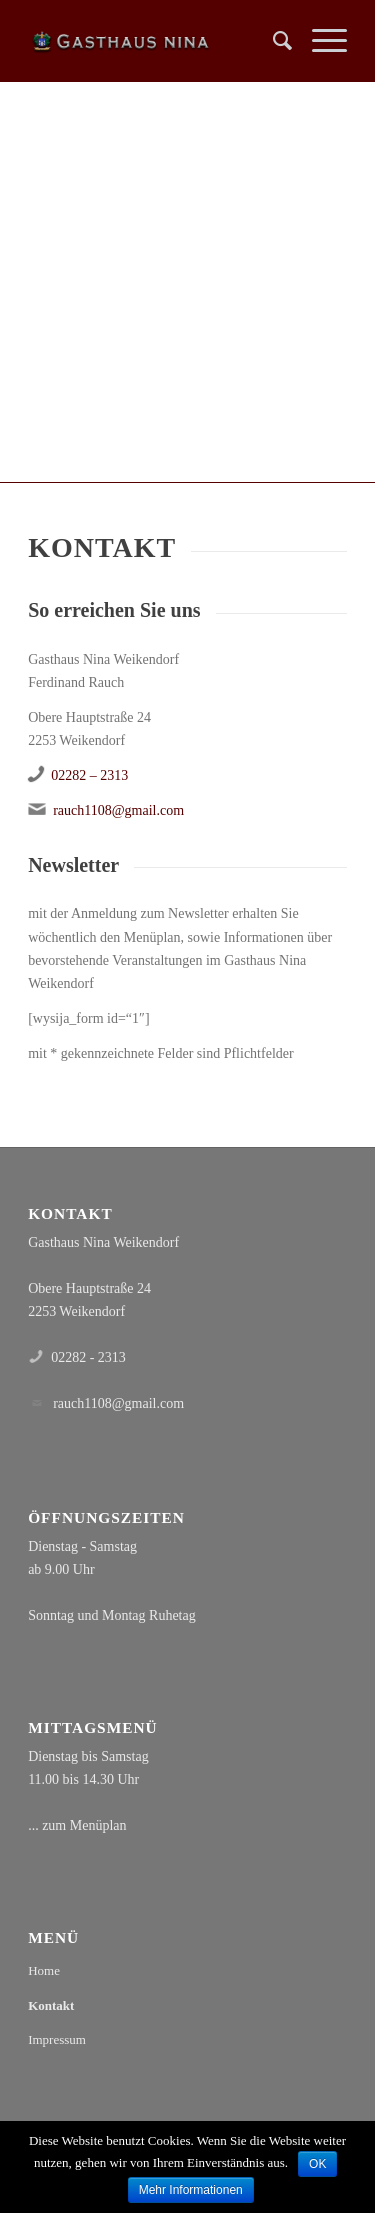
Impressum (57, 2039)
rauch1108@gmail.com (118, 810)
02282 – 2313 (89, 775)
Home (44, 1970)
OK (317, 2164)
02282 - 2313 (88, 1357)
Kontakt (51, 2005)
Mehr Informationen (191, 2190)
